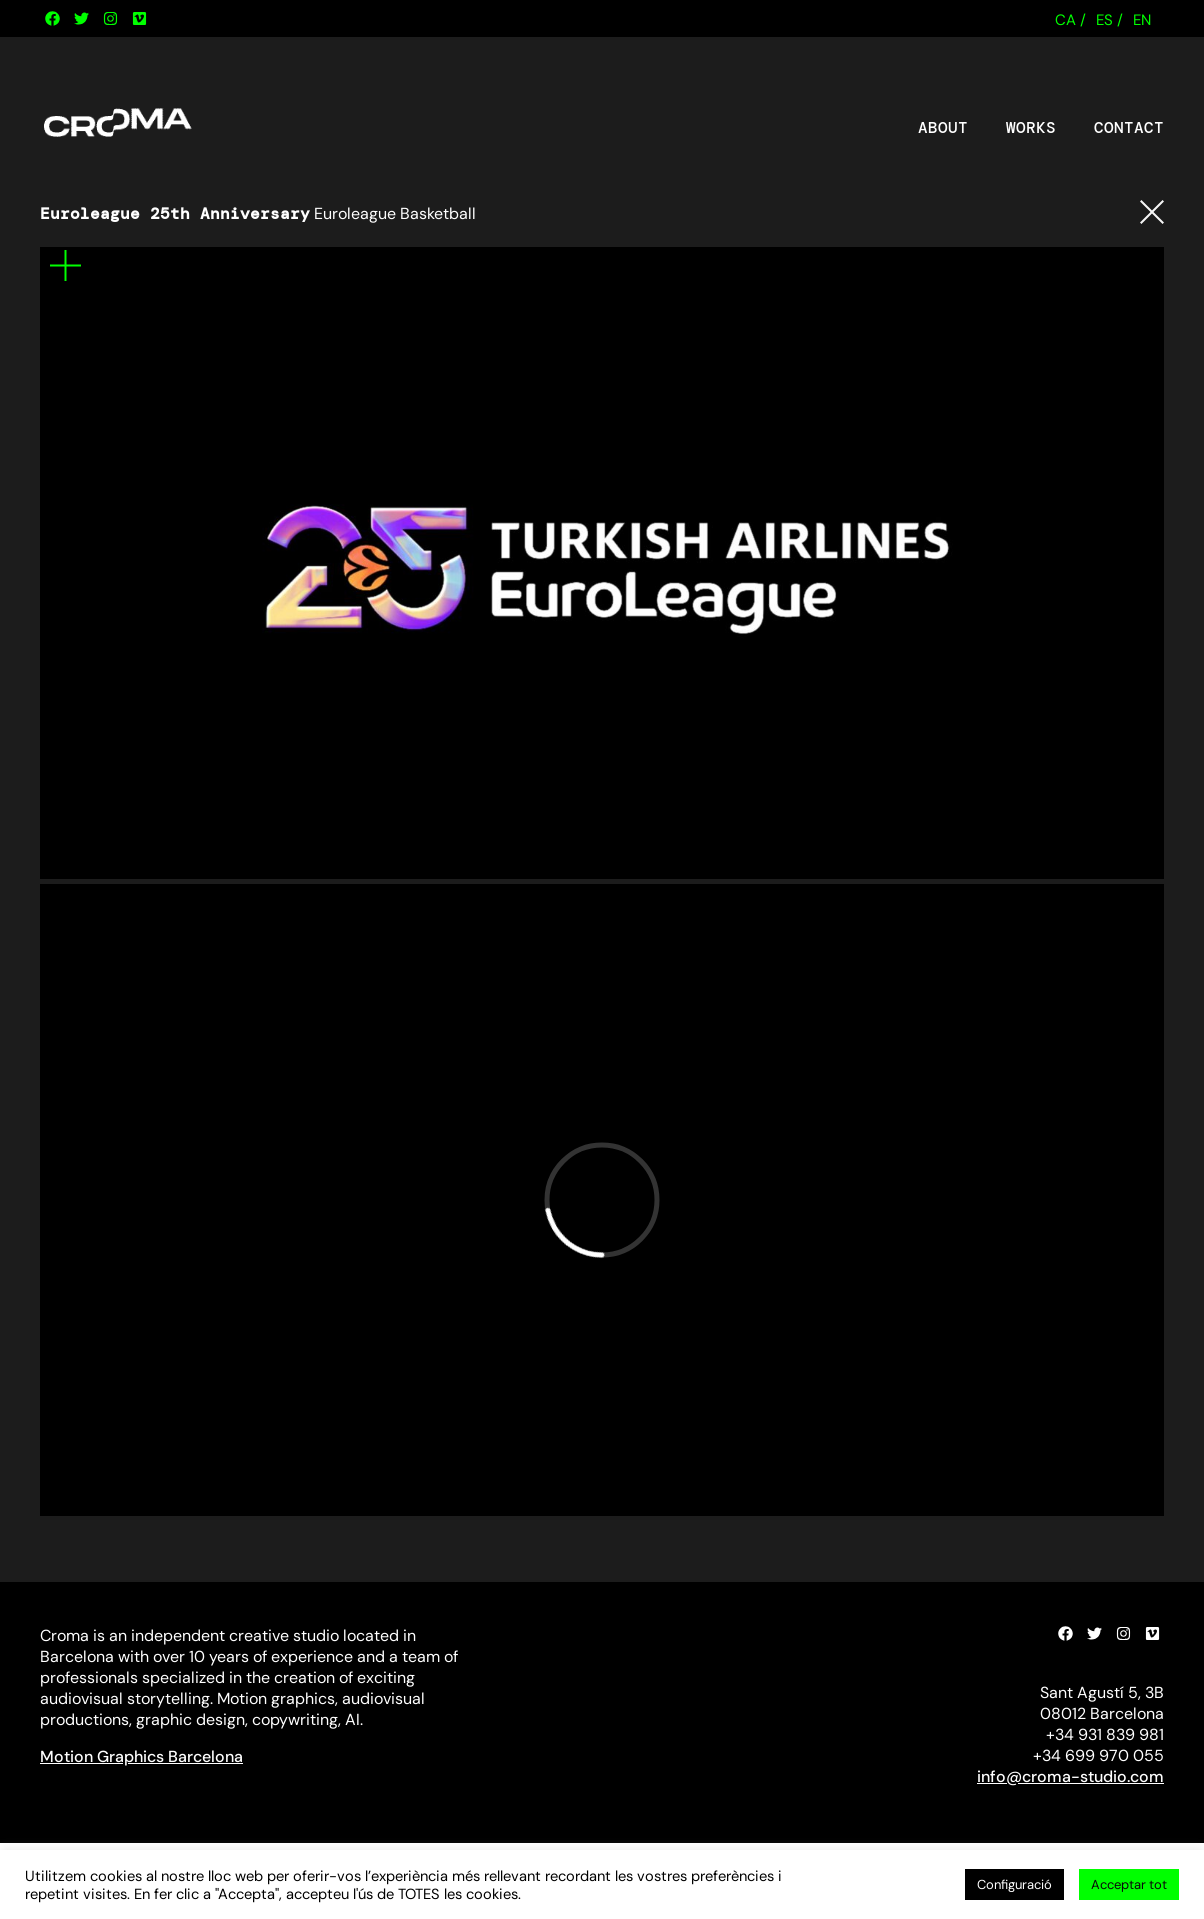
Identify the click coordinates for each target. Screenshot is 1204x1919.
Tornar (1152, 212)
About (943, 128)
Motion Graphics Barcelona (141, 1756)
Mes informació (65, 265)
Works (1031, 128)
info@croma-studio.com (1070, 1776)
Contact (1129, 128)
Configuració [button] (1014, 1884)
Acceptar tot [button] (1129, 1884)
